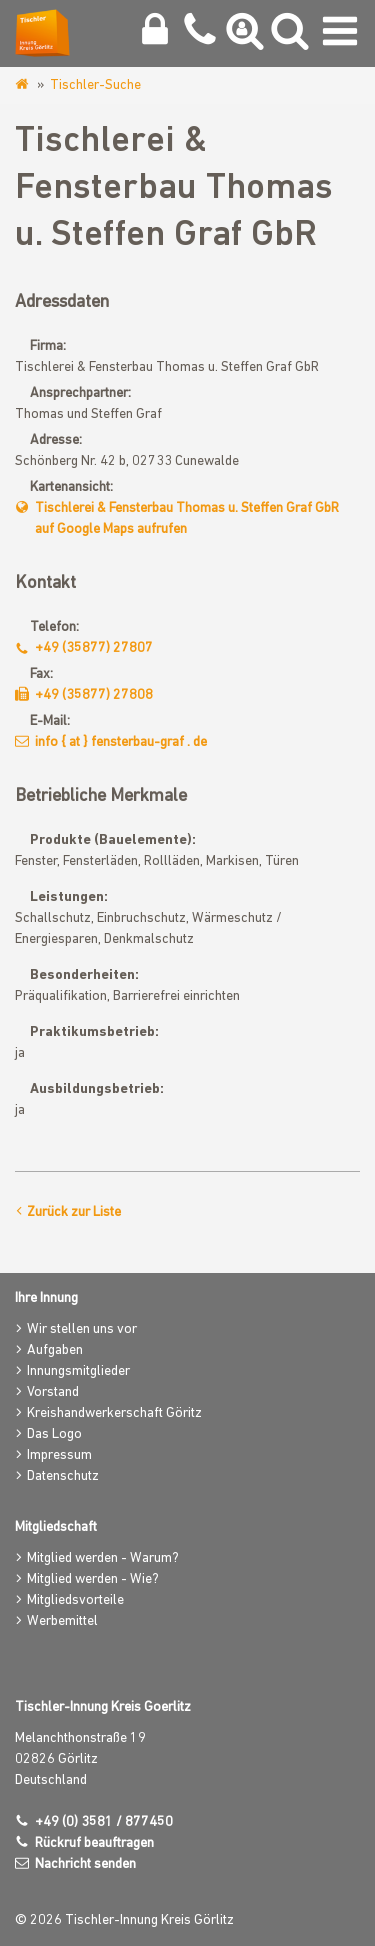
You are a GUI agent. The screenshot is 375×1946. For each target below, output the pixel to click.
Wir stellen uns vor (82, 1329)
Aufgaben (55, 1350)
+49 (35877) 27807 (94, 648)
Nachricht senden (85, 1864)
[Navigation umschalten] (340, 36)
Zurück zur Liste (74, 1212)
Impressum (59, 1455)
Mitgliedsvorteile (75, 1600)
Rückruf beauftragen (94, 1843)
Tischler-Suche (95, 85)
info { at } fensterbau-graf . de (121, 742)
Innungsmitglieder (78, 1371)
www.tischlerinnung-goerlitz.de (23, 85)
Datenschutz (63, 1476)
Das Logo (54, 1434)
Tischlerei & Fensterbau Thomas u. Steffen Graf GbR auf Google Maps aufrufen (187, 519)
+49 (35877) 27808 (94, 695)
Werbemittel (62, 1621)
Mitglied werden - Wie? (93, 1579)
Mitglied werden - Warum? (103, 1558)
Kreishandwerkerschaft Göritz (114, 1413)
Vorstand (53, 1392)
